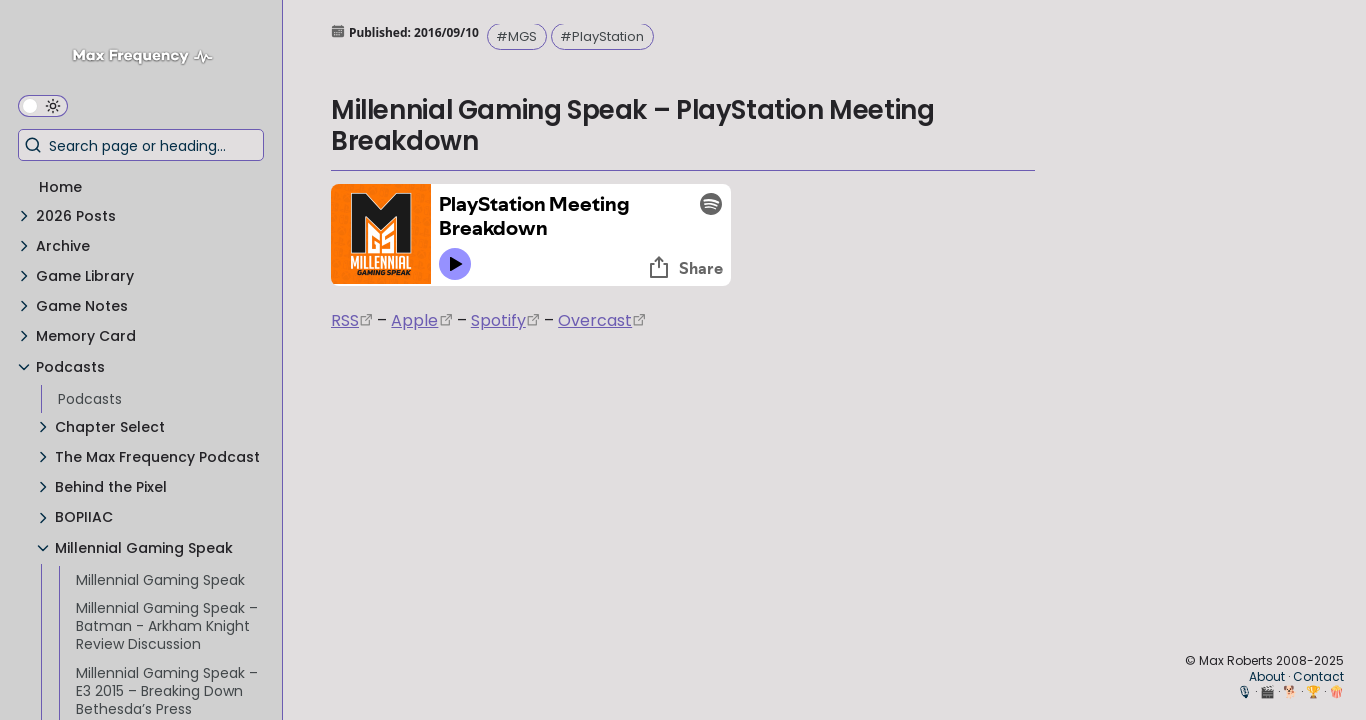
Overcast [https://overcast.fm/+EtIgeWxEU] (595, 320)
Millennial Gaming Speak (160, 580)
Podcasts (90, 399)
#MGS (516, 36)
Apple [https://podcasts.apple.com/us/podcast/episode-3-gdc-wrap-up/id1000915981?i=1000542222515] (414, 320)
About (1267, 676)
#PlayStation (602, 36)
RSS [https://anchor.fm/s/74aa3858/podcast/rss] (345, 320)
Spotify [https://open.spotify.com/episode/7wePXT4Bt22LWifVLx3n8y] (498, 320)
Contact (1318, 676)
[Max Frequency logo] (150, 58)
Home (60, 187)
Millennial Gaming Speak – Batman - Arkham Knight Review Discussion (167, 626)
